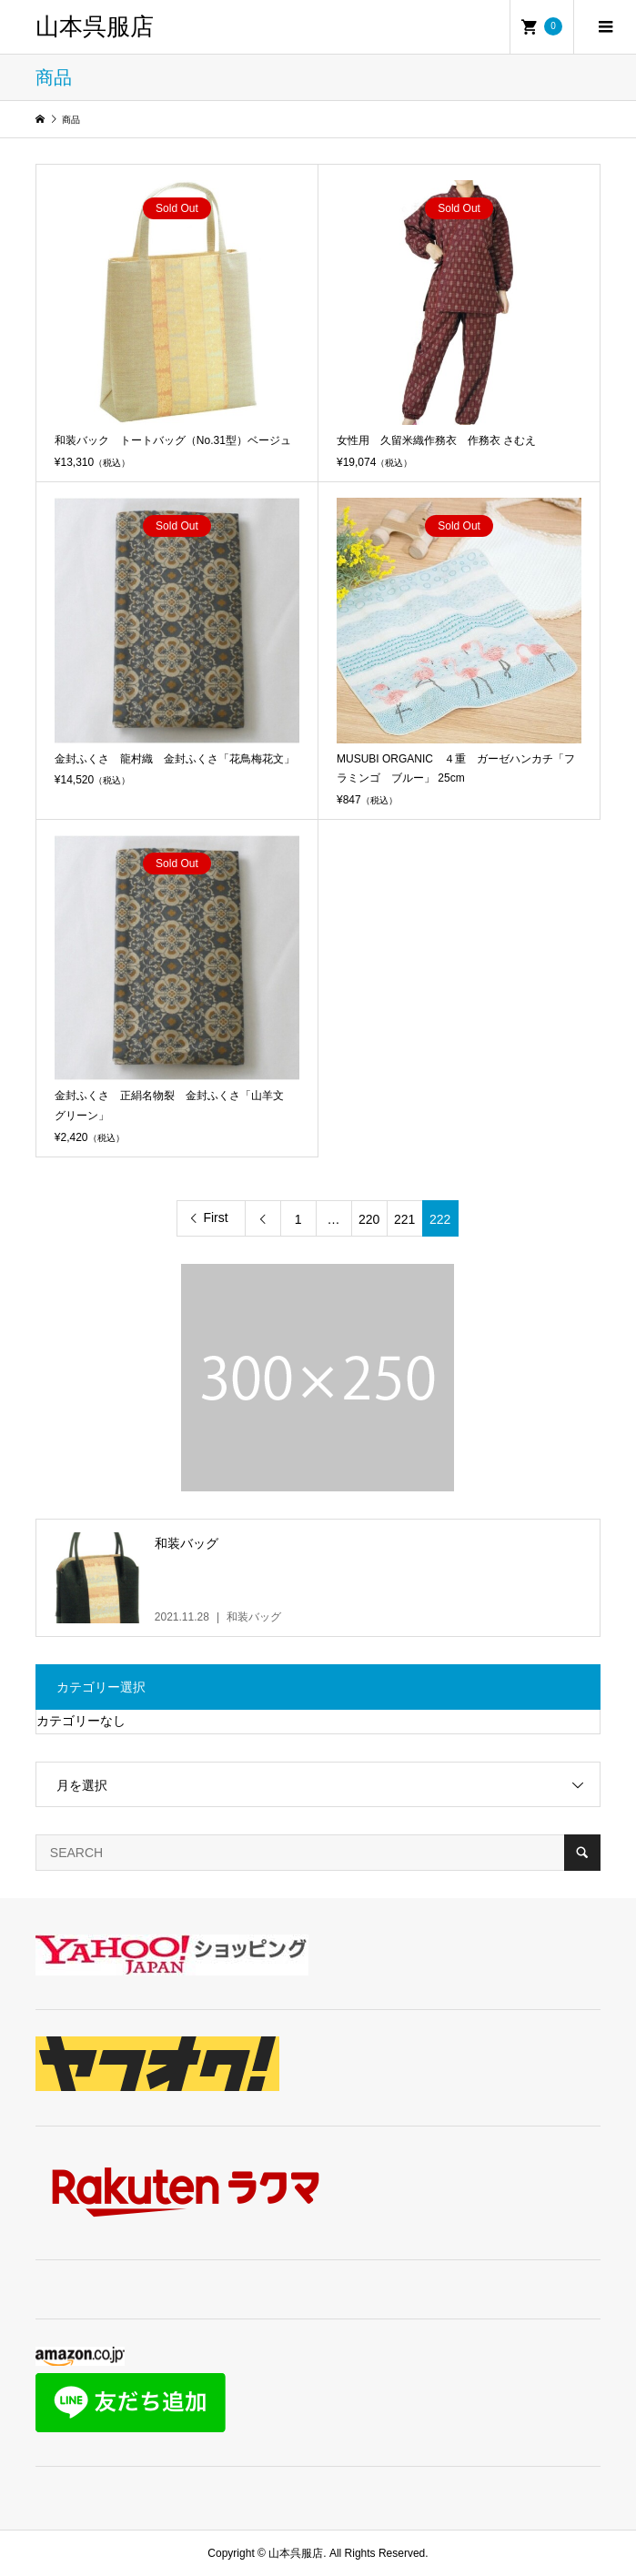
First (215, 1217)
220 (368, 1219)
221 (404, 1219)
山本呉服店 (94, 27)
